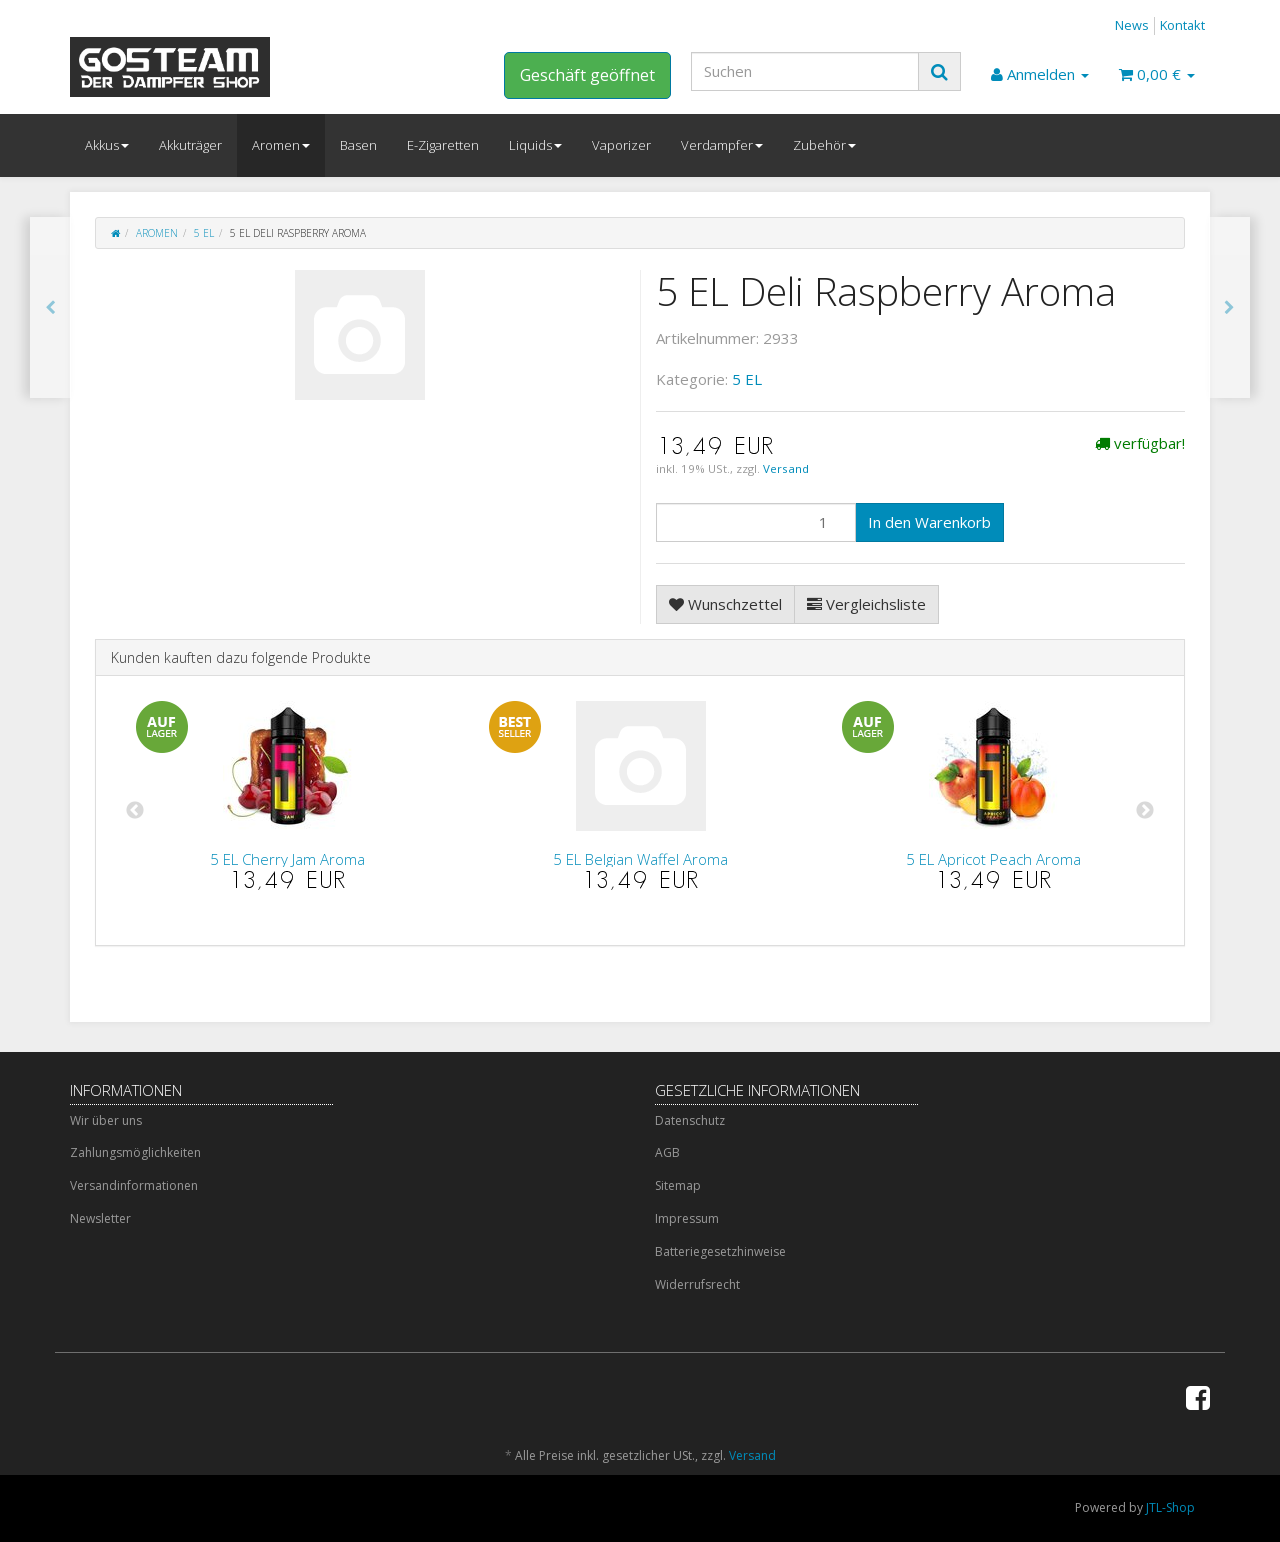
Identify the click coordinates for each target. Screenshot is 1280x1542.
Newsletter (100, 1218)
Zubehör (824, 145)
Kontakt (1182, 25)
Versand (786, 468)
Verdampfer (722, 145)
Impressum (687, 1218)
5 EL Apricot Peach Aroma (993, 859)
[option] (287, 810)
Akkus (107, 145)
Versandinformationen (134, 1185)
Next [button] (1145, 811)
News (1132, 25)
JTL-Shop (1170, 1507)
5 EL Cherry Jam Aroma (287, 859)
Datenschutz (690, 1120)
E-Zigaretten (443, 145)
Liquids (535, 145)
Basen (358, 145)
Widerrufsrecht (697, 1284)
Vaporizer (621, 145)
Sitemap (678, 1185)
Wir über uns (106, 1120)
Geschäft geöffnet (587, 75)
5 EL (204, 233)
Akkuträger (190, 145)
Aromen (281, 145)
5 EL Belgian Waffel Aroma (640, 859)
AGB (667, 1152)
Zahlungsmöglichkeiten (135, 1152)
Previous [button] (135, 811)
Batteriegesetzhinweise (720, 1251)
